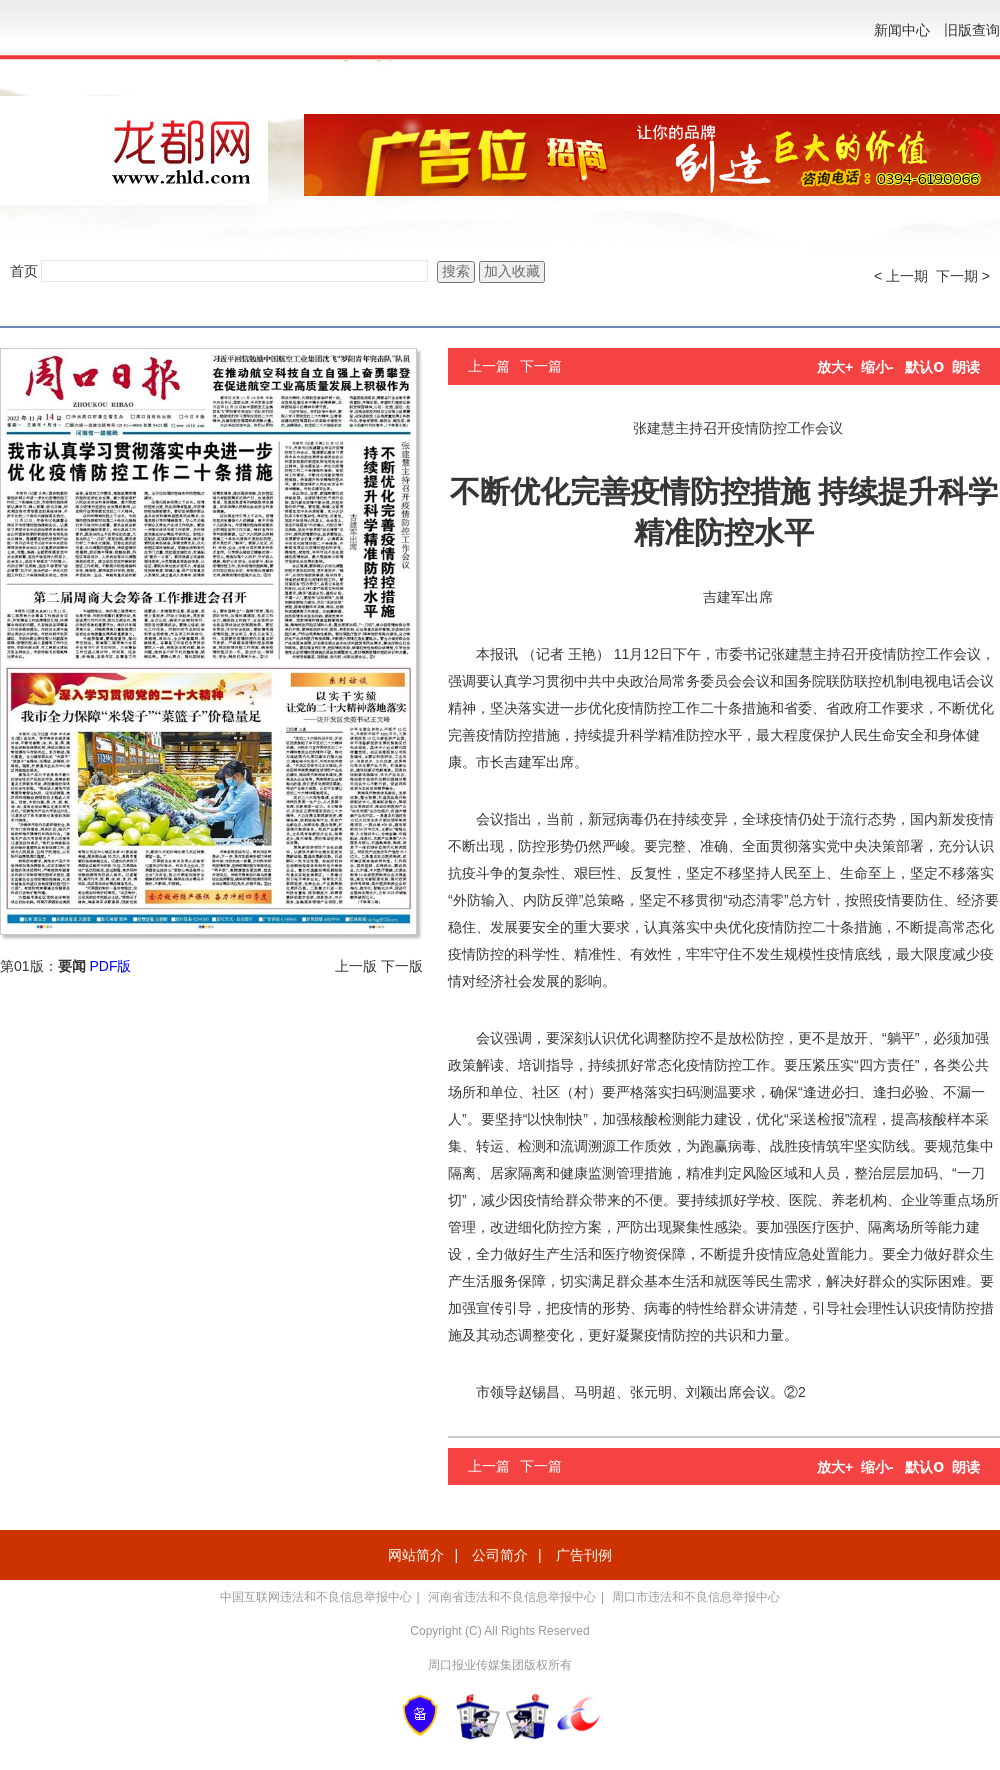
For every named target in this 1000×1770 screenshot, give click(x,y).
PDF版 (110, 966)
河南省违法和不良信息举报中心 (512, 1597)
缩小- (877, 367)
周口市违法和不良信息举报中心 (696, 1597)
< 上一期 (901, 276)
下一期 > (963, 276)
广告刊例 (584, 1555)
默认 (924, 367)
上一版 (356, 966)
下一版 (402, 966)
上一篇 (489, 366)
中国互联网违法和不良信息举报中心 (316, 1597)
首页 (24, 271)
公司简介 (500, 1555)
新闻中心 (902, 30)
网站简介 (416, 1555)
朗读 (966, 367)
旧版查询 (972, 30)
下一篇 (541, 366)
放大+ (835, 367)
